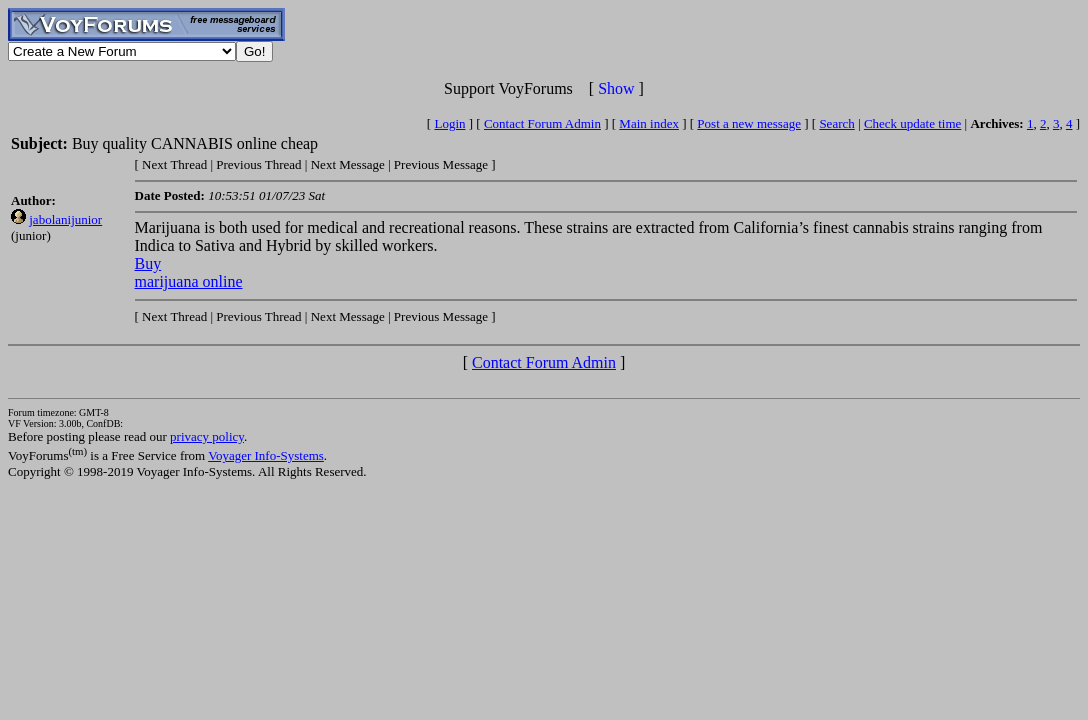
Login (449, 123)
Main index (649, 123)
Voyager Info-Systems (266, 455)
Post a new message (749, 123)
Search (836, 123)
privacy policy (207, 436)
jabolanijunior (65, 219)
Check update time (912, 123)
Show (616, 88)
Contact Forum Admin (542, 123)
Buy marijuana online (189, 272)
